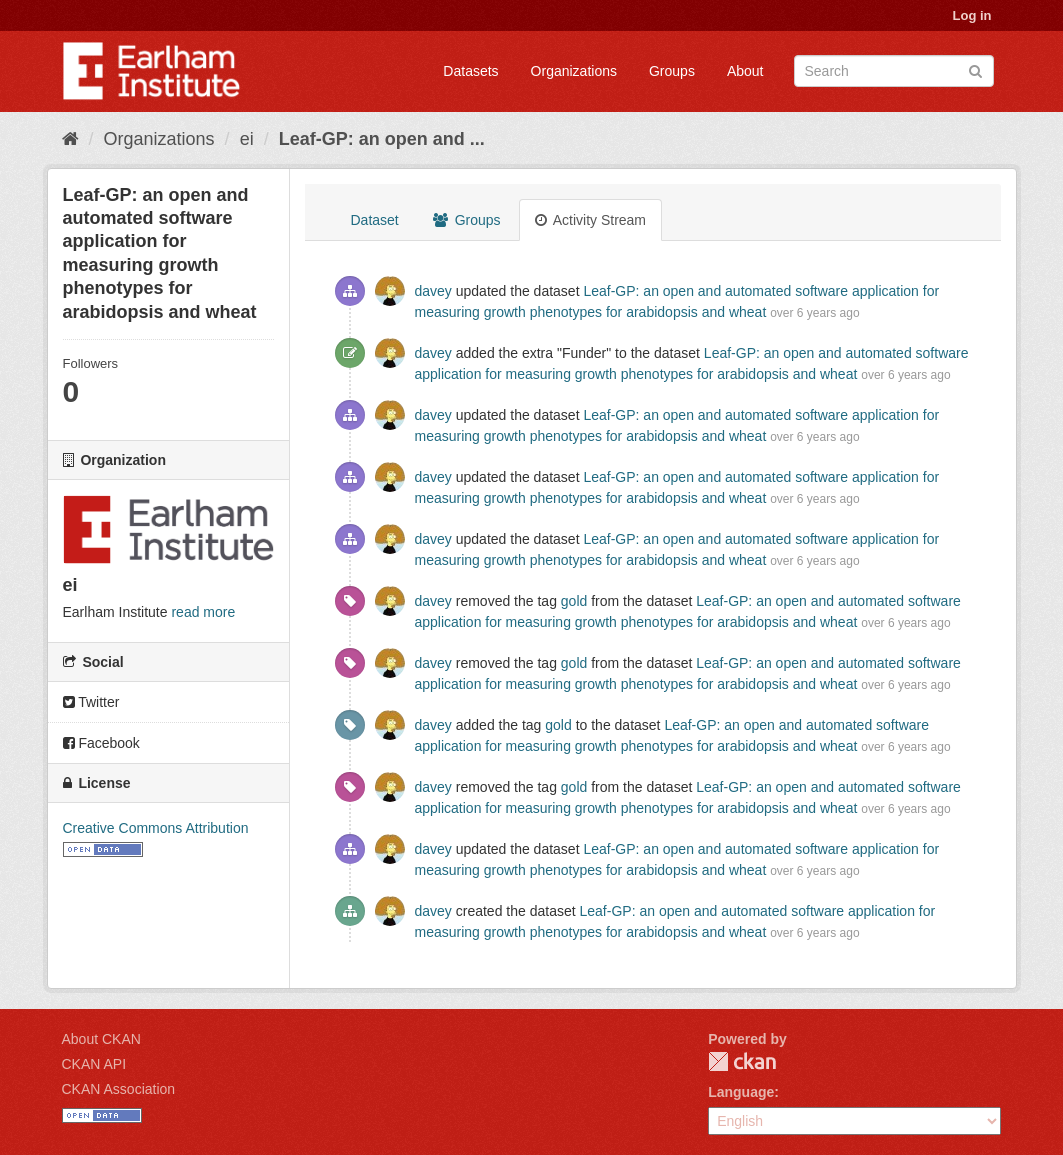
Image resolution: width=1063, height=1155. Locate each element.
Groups (672, 71)
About (745, 71)
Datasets (470, 71)
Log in (972, 15)
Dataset (375, 220)
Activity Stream (590, 220)
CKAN (742, 1061)
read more (203, 612)
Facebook (101, 743)
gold (574, 601)
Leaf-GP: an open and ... (382, 139)
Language (741, 1092)
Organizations (574, 71)
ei (247, 139)
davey (433, 291)
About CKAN (101, 1039)
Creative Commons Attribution (156, 828)
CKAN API (94, 1064)
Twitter (91, 702)
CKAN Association (119, 1089)
